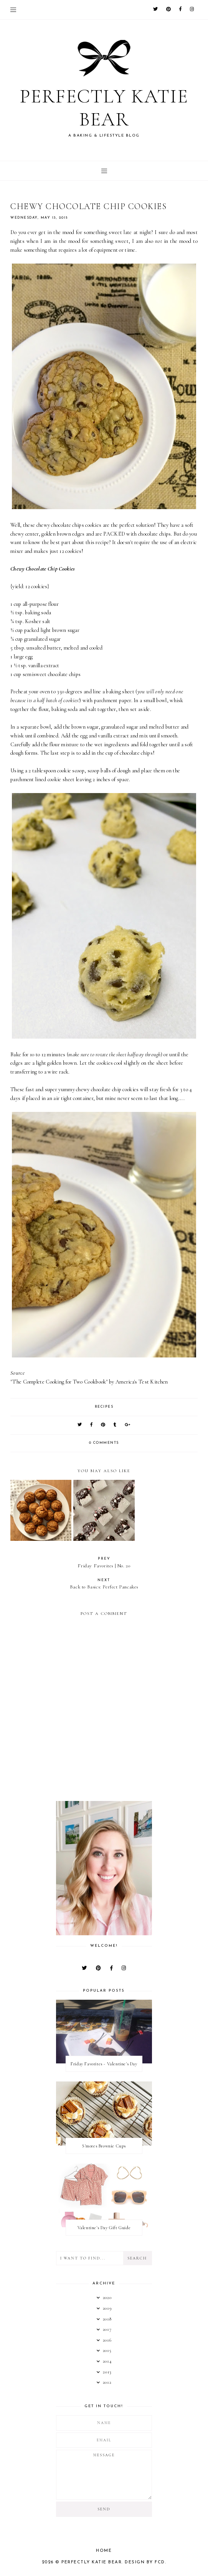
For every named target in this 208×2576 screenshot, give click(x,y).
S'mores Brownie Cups (104, 2149)
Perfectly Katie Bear (104, 110)
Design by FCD (145, 2566)
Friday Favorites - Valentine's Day (104, 2067)
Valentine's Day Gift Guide (104, 2231)
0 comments (104, 1446)
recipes (104, 1410)
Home (104, 2555)
